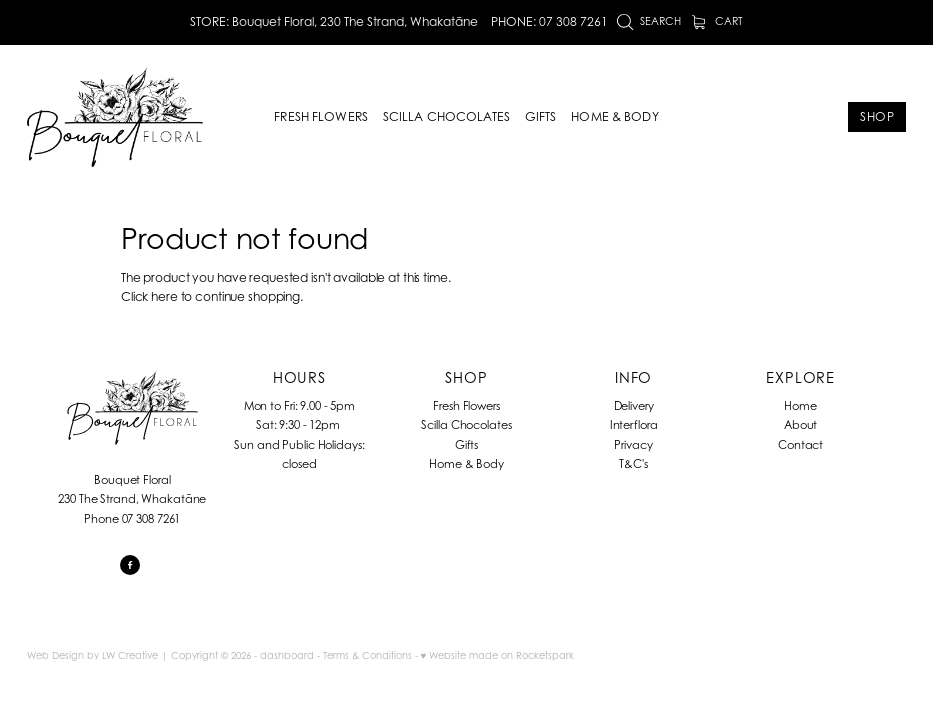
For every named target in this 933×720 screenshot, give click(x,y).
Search (649, 21)
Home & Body (466, 464)
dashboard (287, 655)
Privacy (633, 445)
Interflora (634, 425)
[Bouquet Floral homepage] (115, 117)
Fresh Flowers (466, 406)
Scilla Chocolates (466, 425)
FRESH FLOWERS (321, 116)
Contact (800, 445)
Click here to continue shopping (210, 296)
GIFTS (541, 116)
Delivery (634, 406)
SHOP (877, 116)
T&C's (633, 464)
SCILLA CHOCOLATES (446, 116)
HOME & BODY (614, 116)
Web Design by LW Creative (92, 655)
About (800, 425)
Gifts (466, 445)
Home (800, 406)
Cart (717, 21)
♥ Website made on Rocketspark (498, 655)
